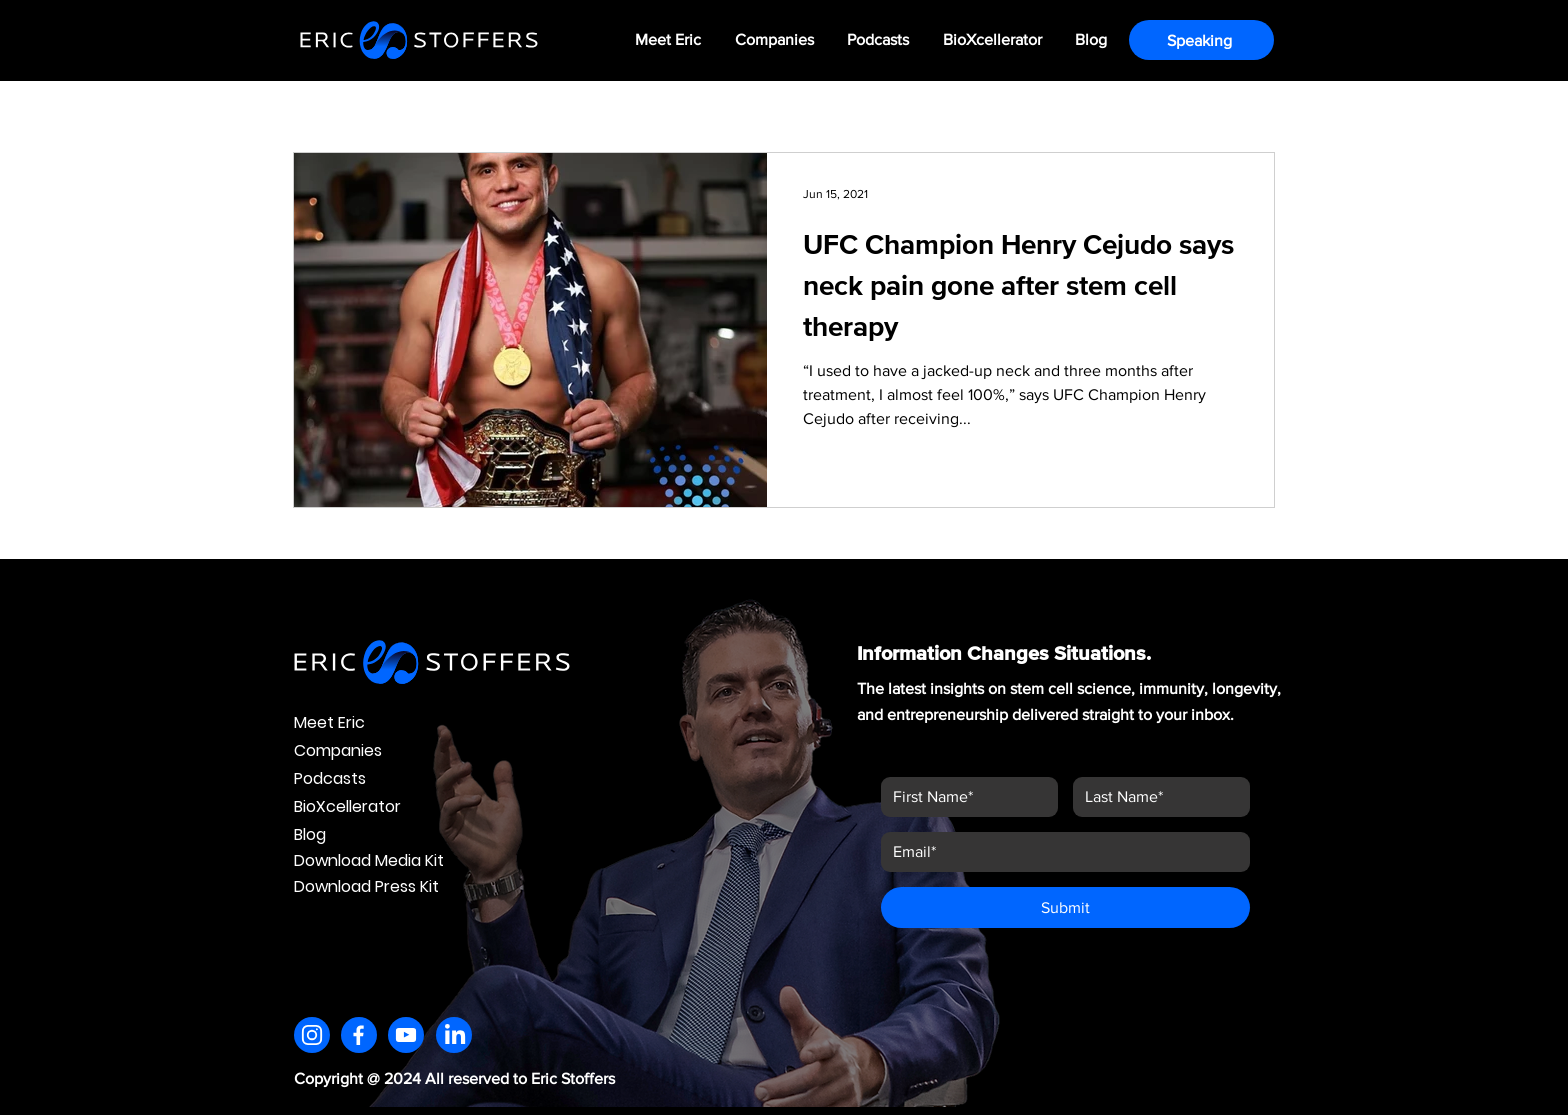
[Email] (1059, 852)
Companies (338, 750)
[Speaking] (1201, 40)
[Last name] (1155, 797)
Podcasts (330, 778)
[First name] (963, 797)
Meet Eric (329, 722)
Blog (310, 834)
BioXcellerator (347, 806)
